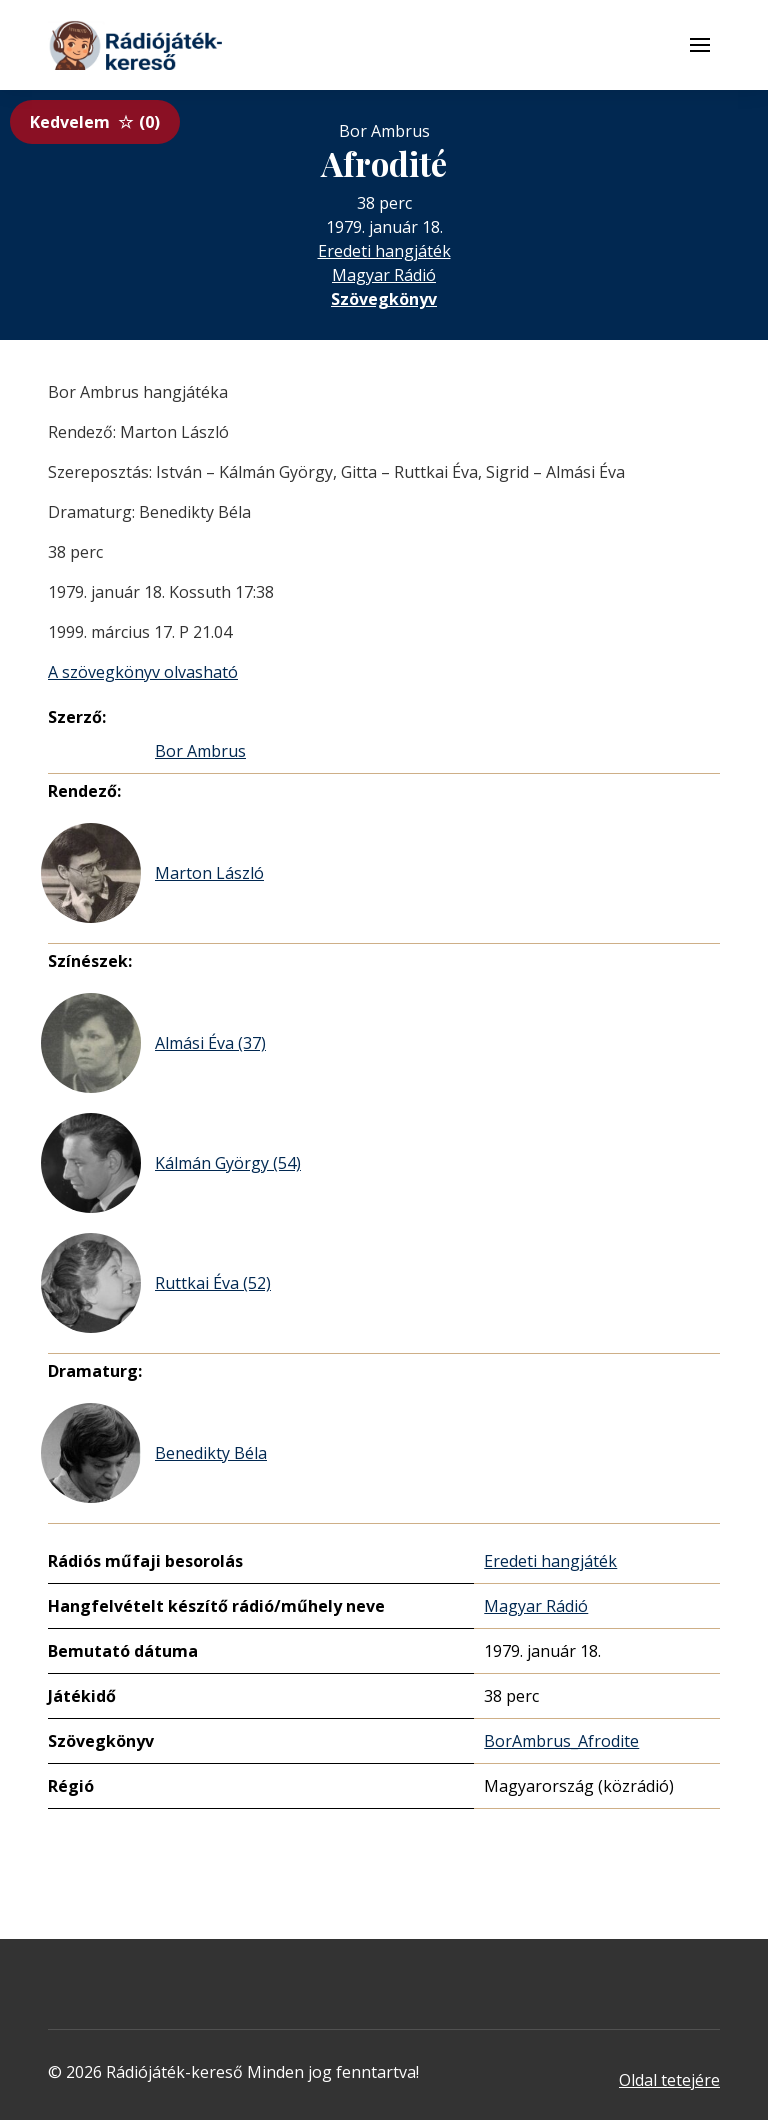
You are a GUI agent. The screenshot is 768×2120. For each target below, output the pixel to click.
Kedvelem (95, 122)
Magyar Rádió (384, 275)
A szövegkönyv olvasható (143, 672)
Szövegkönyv (384, 299)
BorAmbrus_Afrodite (561, 1741)
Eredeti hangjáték (384, 251)
